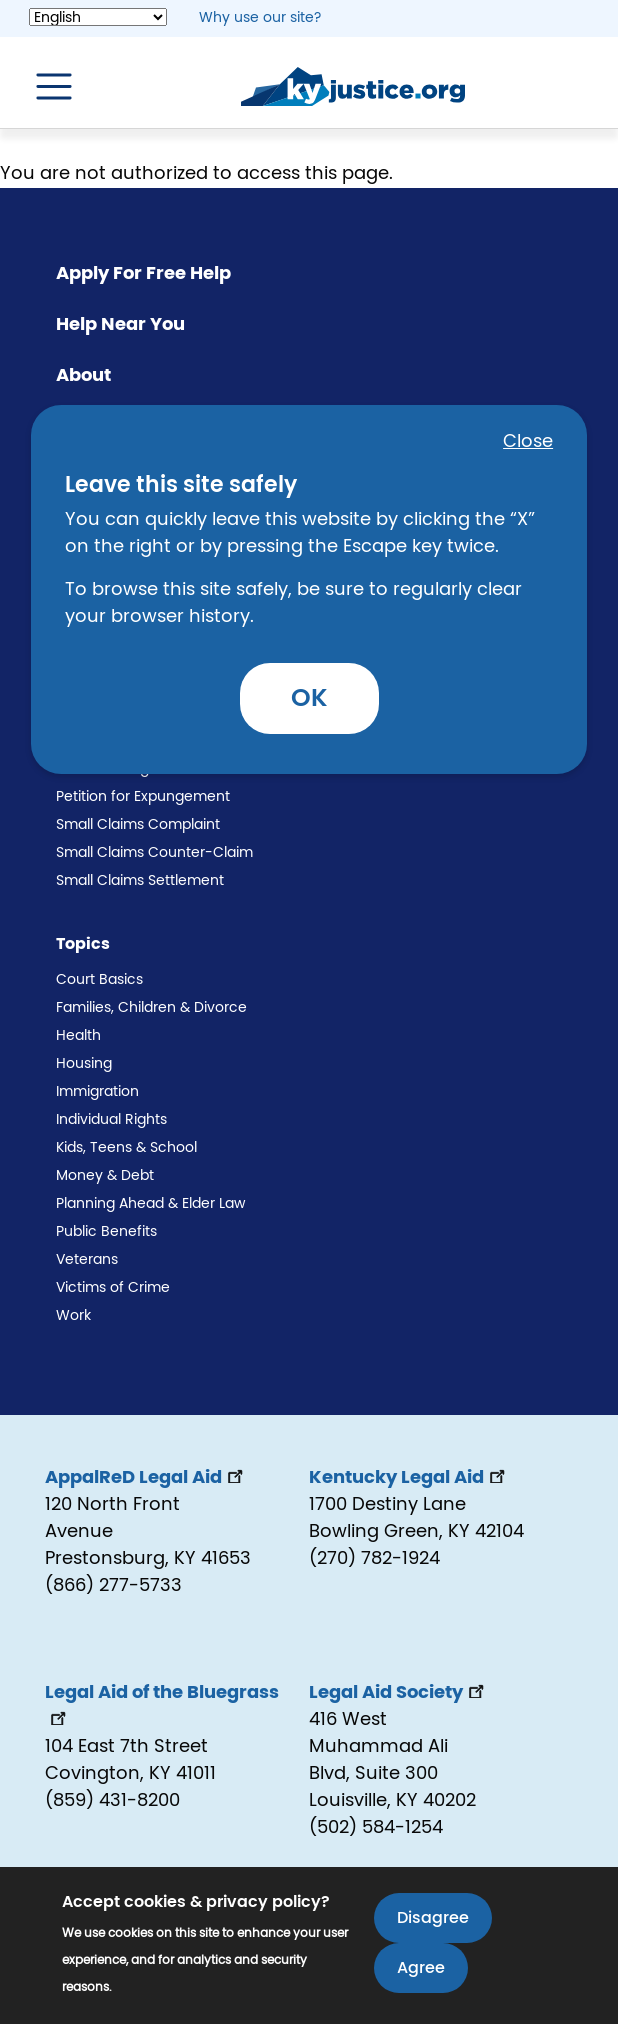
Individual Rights (111, 1120)
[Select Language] (98, 17)
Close (528, 442)
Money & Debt (105, 1176)
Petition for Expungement (143, 797)
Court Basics (99, 980)
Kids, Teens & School (126, 1148)
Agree (421, 1975)
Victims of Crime (113, 1288)
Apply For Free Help (143, 274)
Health (78, 1036)
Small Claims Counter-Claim (154, 853)
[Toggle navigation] (44, 87)
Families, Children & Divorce (151, 1008)
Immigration (97, 1092)
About (83, 376)
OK (309, 698)
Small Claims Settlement (140, 881)
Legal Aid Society (398, 1693)
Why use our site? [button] (260, 18)
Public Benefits (106, 1232)
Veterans (87, 1260)
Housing (84, 1064)
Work (73, 1316)
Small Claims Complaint (138, 825)
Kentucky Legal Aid (409, 1478)
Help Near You (120, 325)
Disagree (433, 1925)
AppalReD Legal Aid (146, 1478)
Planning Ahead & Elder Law (150, 1204)
